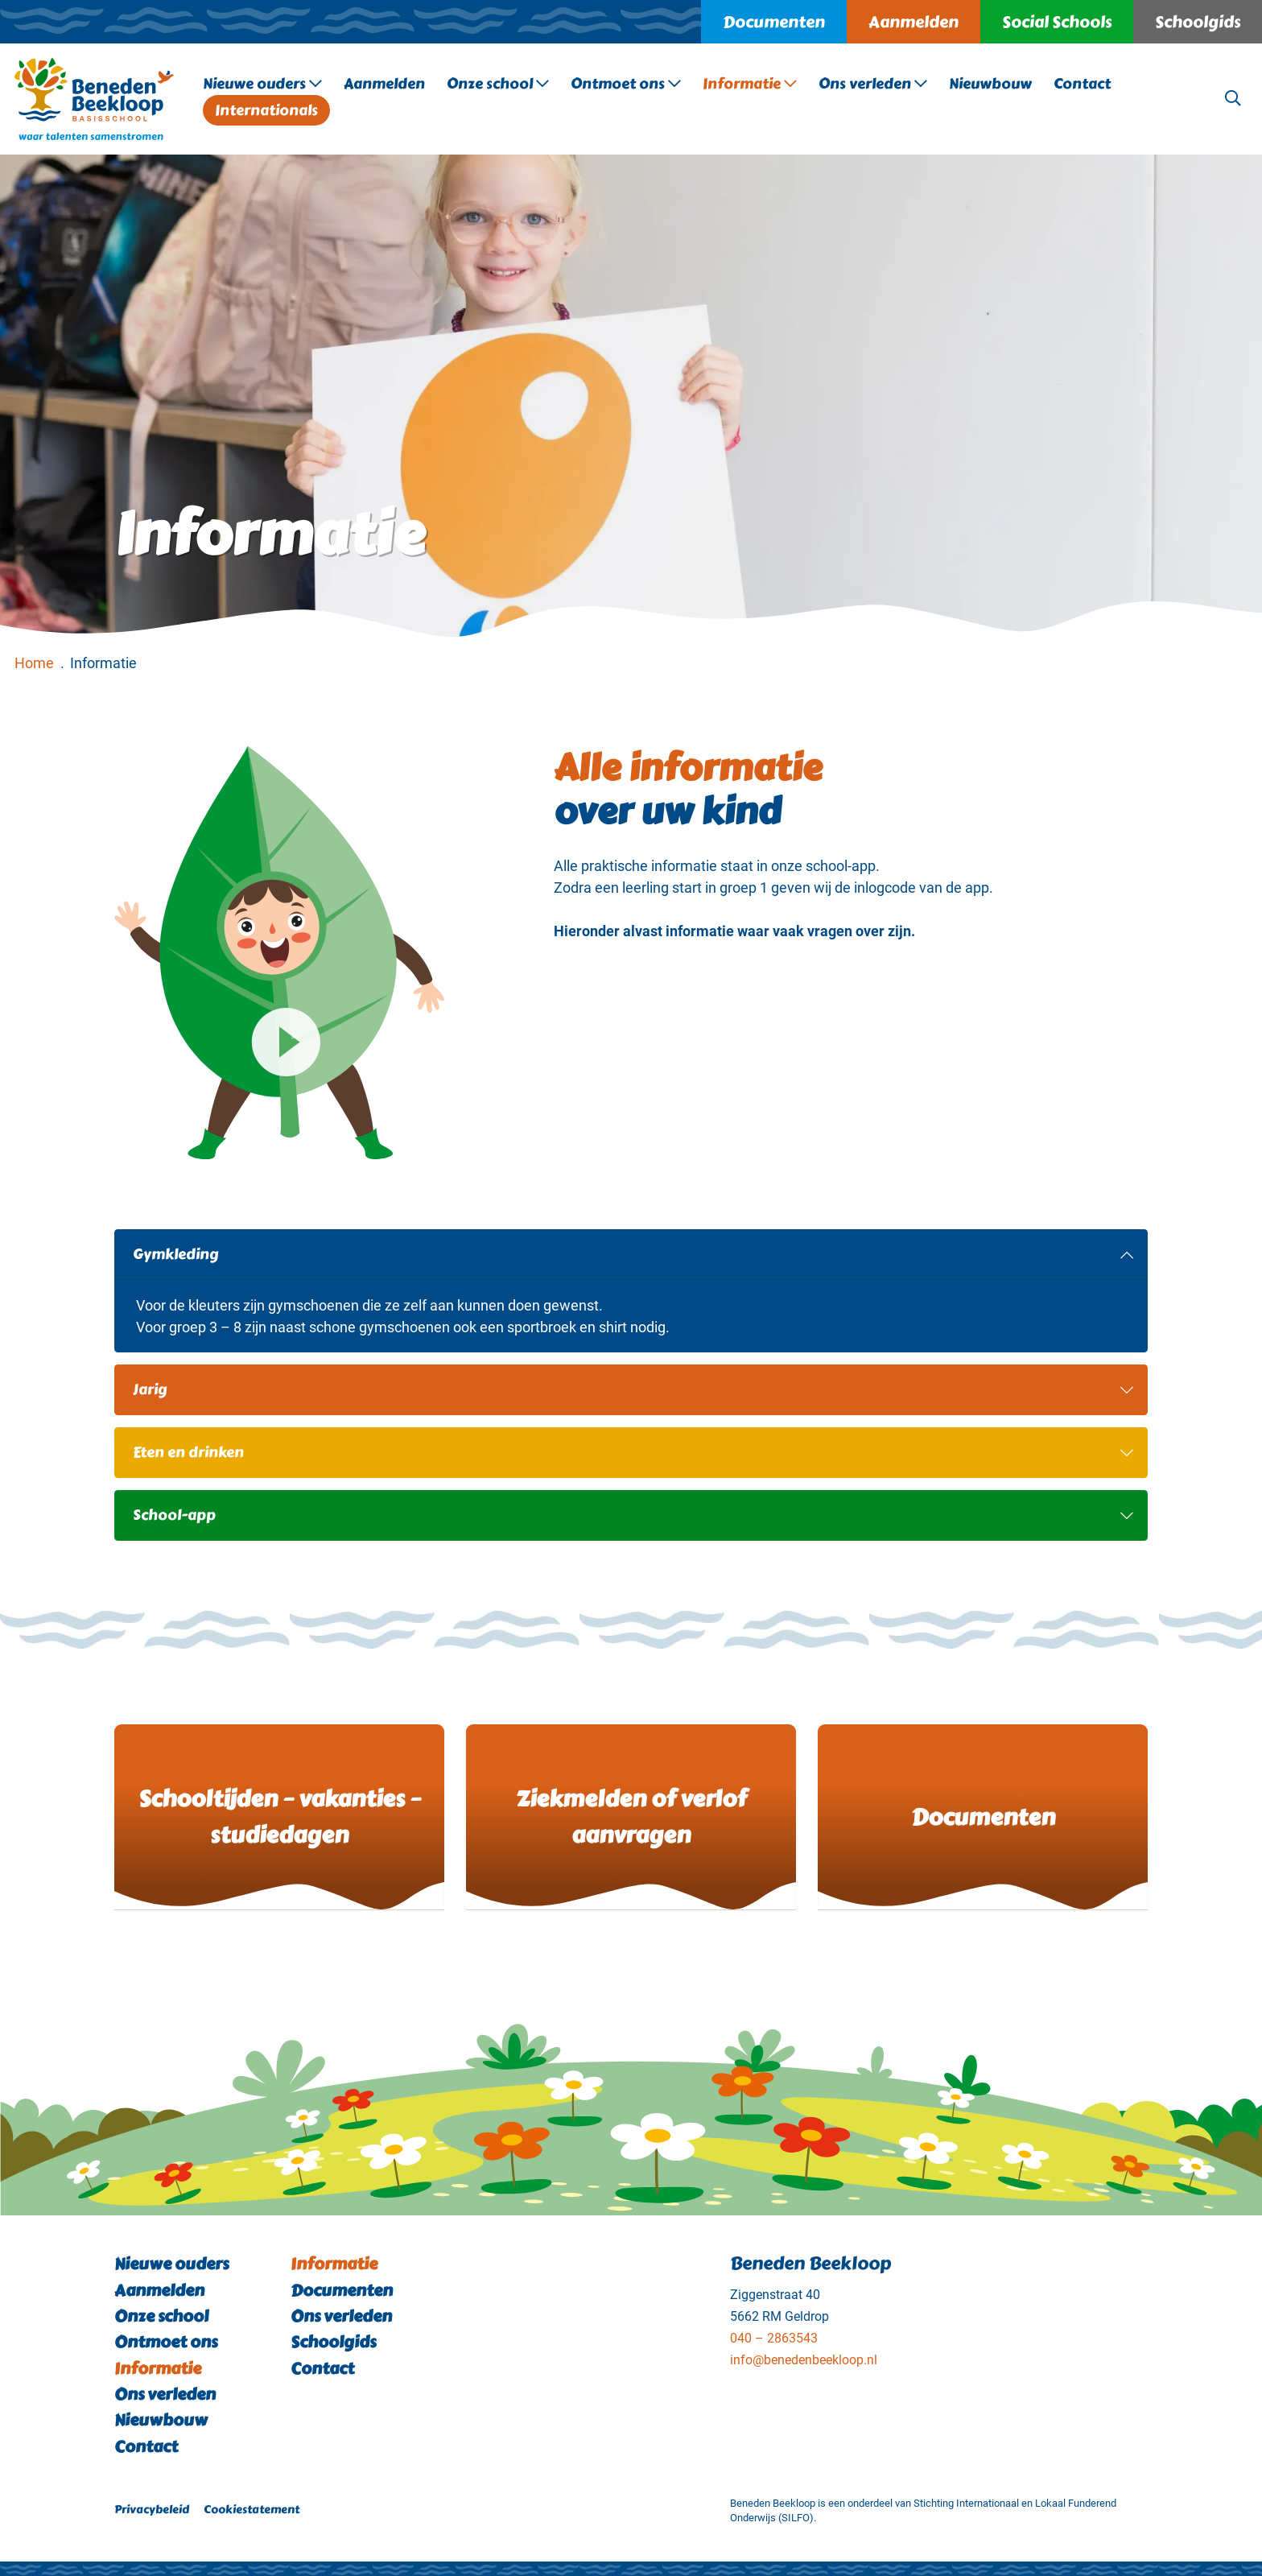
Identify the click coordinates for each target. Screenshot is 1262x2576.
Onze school (498, 83)
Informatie (750, 83)
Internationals (266, 110)
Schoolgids (1197, 22)
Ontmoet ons (626, 83)
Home (34, 662)
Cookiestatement (251, 2509)
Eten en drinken (633, 1452)
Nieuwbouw (990, 83)
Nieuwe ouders (262, 83)
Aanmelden (913, 22)
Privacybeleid (151, 2509)
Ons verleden (873, 83)
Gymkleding (633, 1254)
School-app (633, 1515)
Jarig (633, 1389)
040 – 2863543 (774, 2338)
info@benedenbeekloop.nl (803, 2360)
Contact (1082, 83)
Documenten (774, 22)
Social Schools (1056, 22)
